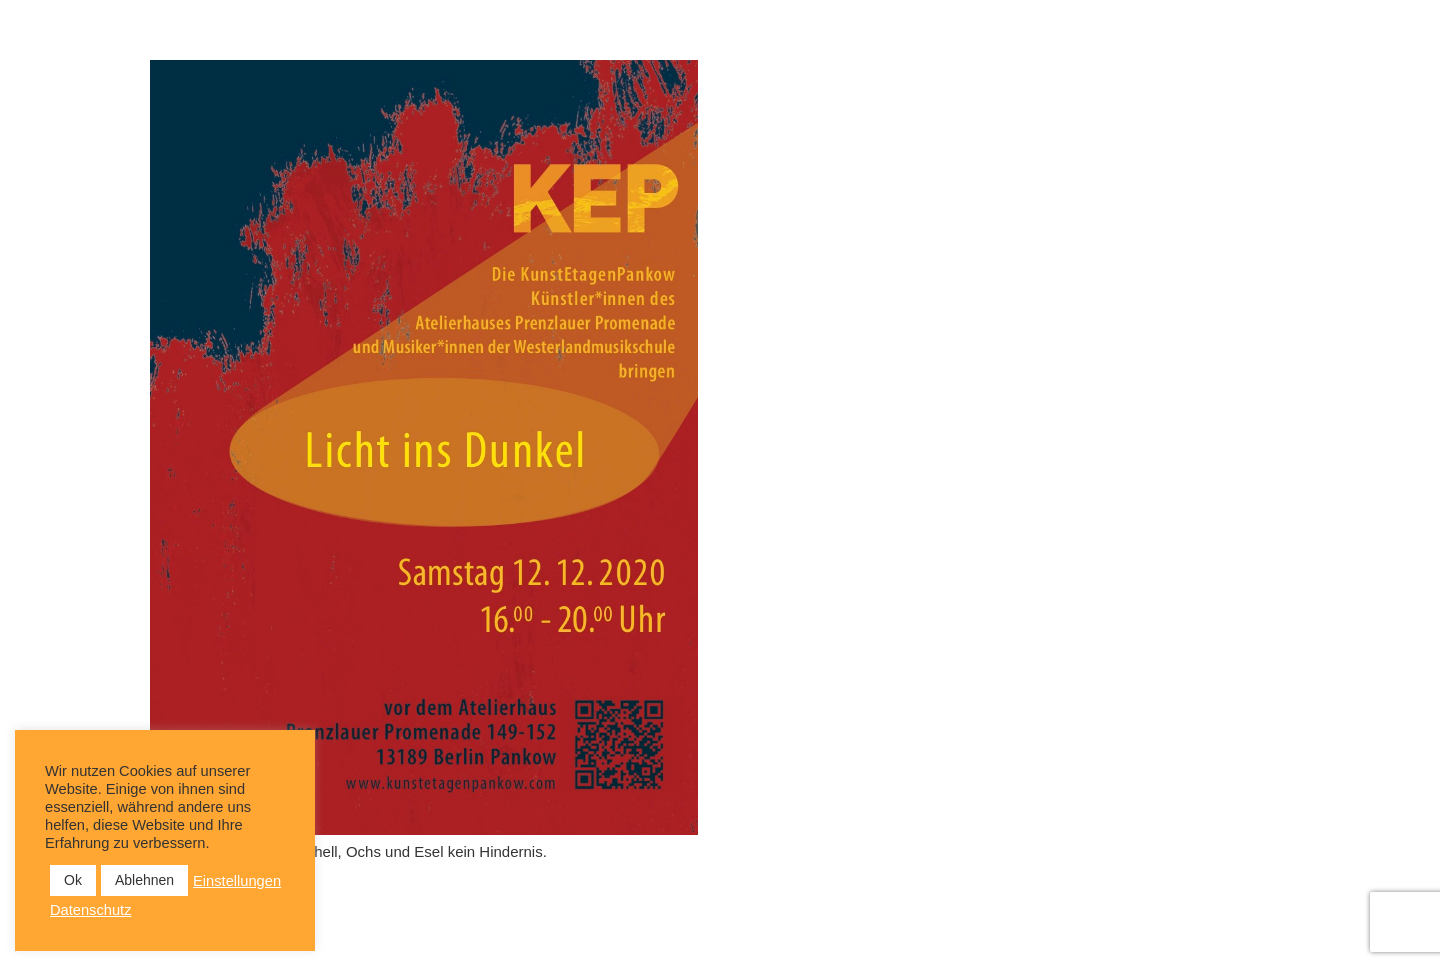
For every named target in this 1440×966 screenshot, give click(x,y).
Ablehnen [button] (144, 880)
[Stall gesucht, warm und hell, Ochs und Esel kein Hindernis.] (424, 447)
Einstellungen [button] (237, 881)
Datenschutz (90, 910)
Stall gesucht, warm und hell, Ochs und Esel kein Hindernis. (348, 851)
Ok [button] (73, 880)
